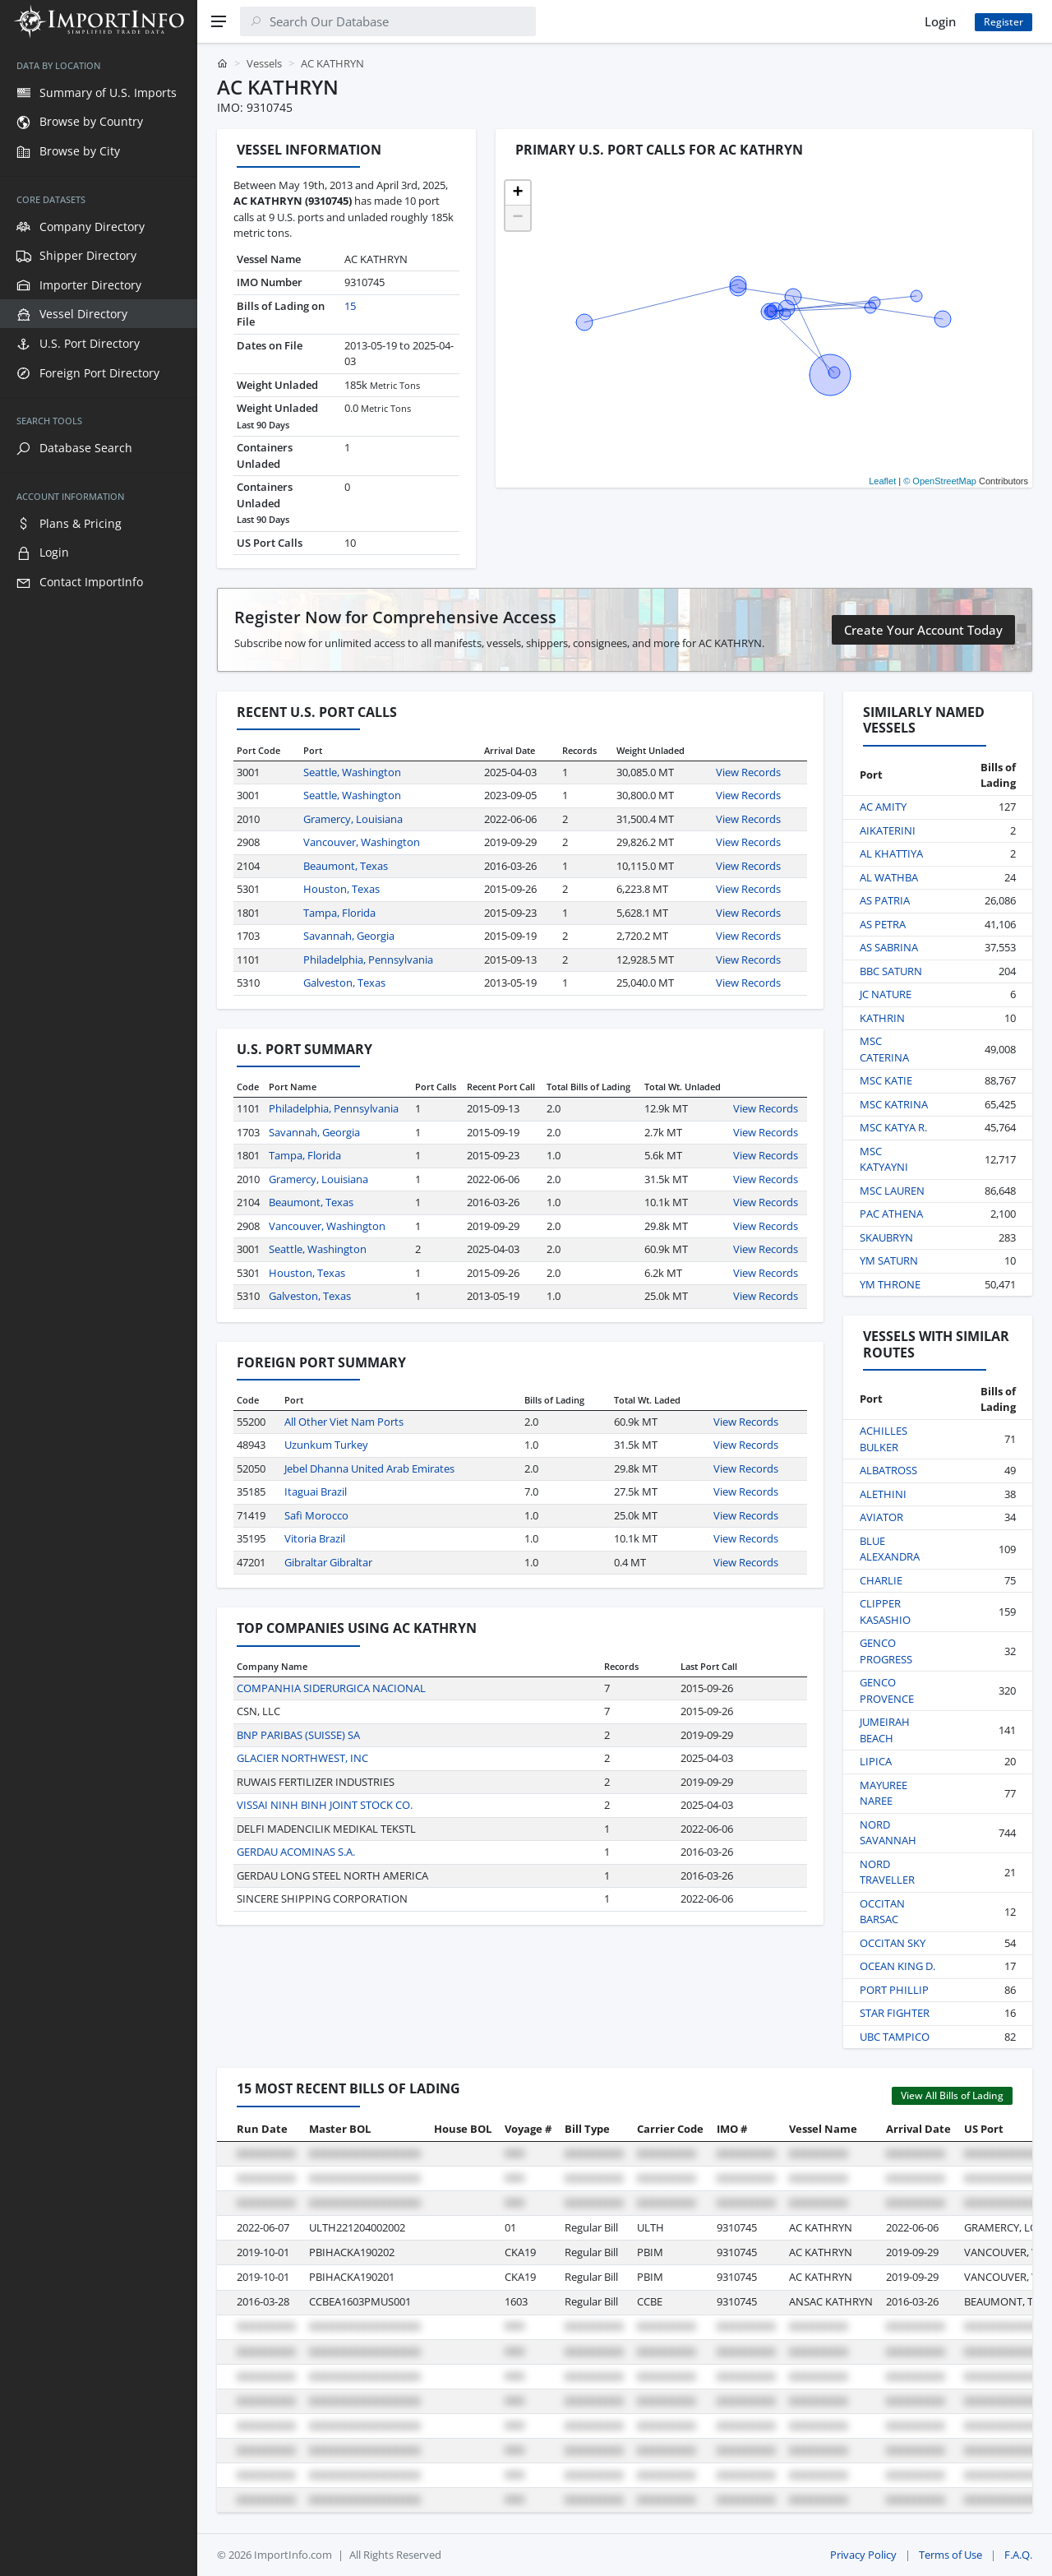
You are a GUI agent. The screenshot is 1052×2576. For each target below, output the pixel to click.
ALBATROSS (888, 1470)
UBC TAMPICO (895, 2036)
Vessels (264, 63)
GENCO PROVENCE (887, 1690)
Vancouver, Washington (361, 842)
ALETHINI (883, 1494)
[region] (98, 1309)
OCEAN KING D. (897, 1966)
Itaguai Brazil (315, 1491)
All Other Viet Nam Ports (344, 1421)
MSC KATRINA (894, 1104)
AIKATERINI (888, 830)
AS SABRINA (889, 947)
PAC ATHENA (891, 1213)
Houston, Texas (341, 888)
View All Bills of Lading (952, 2095)
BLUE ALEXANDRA (890, 1549)
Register (1003, 22)
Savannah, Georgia (348, 935)
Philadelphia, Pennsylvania (368, 959)
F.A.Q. (1018, 2554)
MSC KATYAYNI (884, 1159)
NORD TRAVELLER (887, 1872)
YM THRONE (890, 1284)
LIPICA (876, 1761)
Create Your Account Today (923, 630)
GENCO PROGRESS (886, 1651)
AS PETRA (883, 924)
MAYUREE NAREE (883, 1793)
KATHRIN (882, 1018)
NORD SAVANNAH (888, 1832)
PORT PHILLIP (894, 1989)
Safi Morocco (316, 1515)
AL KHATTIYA (891, 853)
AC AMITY (883, 806)
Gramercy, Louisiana (353, 819)
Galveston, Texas (344, 982)
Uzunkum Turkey (326, 1444)
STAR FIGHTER (895, 2012)
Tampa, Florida (339, 912)
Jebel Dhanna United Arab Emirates (369, 1468)
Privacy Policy (863, 2554)
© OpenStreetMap (939, 481)
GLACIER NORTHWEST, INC (302, 1757)
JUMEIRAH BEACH (885, 1730)
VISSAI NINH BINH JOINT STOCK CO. (325, 1804)
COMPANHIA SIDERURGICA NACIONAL (331, 1688)
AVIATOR (881, 1517)
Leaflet (882, 481)
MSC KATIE (886, 1080)
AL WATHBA (889, 877)
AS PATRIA (885, 900)
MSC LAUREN (892, 1190)
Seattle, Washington (352, 772)
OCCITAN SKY (892, 1942)
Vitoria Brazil (314, 1538)
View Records (748, 772)
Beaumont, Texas (345, 865)
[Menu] (218, 21)
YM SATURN (889, 1260)
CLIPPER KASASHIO (885, 1611)
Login (940, 21)
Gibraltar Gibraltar (328, 1562)
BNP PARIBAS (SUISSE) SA (298, 1734)
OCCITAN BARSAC (882, 1911)
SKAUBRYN (886, 1237)
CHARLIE (881, 1580)
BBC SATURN (891, 971)
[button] (517, 193)
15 (350, 305)
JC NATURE (885, 994)
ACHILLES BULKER (883, 1438)
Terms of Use (950, 2554)
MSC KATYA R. (893, 1127)
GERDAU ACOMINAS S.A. (296, 1851)
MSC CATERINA (884, 1049)
